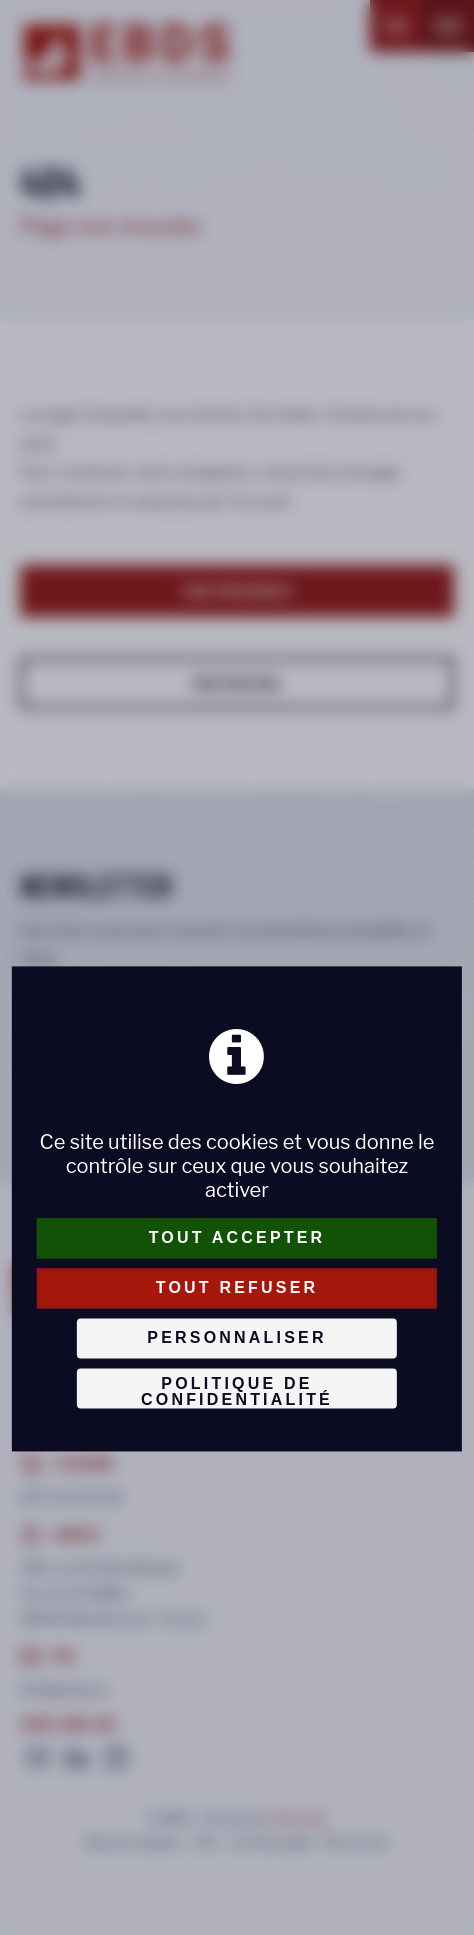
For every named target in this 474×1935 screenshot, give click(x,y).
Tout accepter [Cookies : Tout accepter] (237, 1237)
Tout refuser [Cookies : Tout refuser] (237, 1287)
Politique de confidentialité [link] (237, 1391)
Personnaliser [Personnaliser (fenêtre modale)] (236, 1337)
